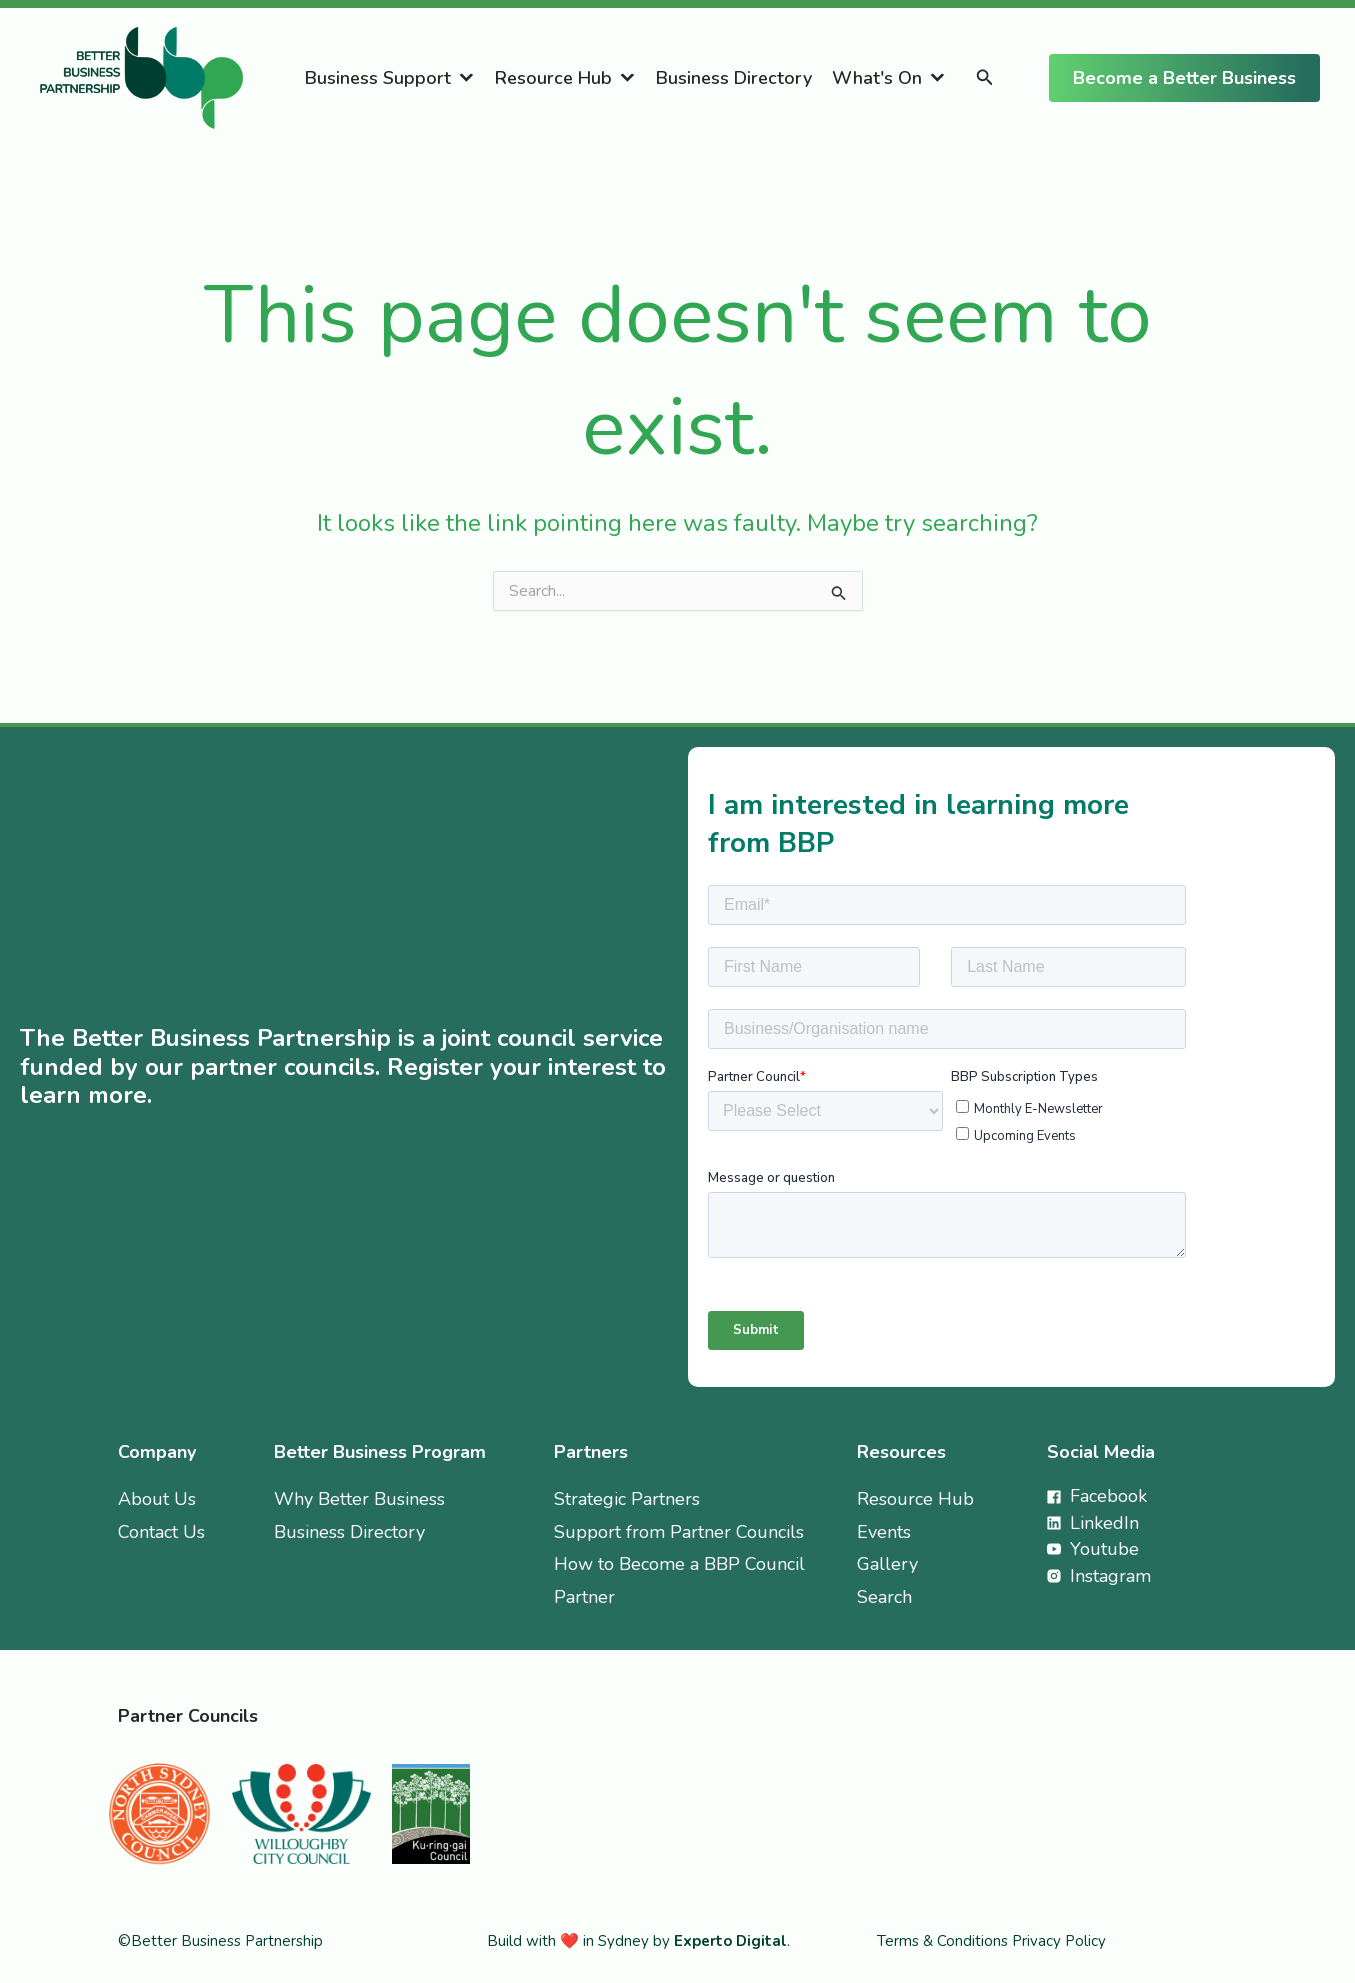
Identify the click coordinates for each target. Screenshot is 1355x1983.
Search (884, 1597)
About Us (157, 1499)
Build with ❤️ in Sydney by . (638, 1941)
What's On (877, 78)
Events (884, 1532)
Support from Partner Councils (679, 1532)
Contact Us (161, 1532)
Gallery (887, 1564)
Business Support (378, 78)
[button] (985, 78)
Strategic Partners (627, 1499)
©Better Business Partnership (220, 1941)
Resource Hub (553, 78)
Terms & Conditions (944, 1941)
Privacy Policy (1059, 1941)
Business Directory (734, 78)
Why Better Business (359, 1499)
